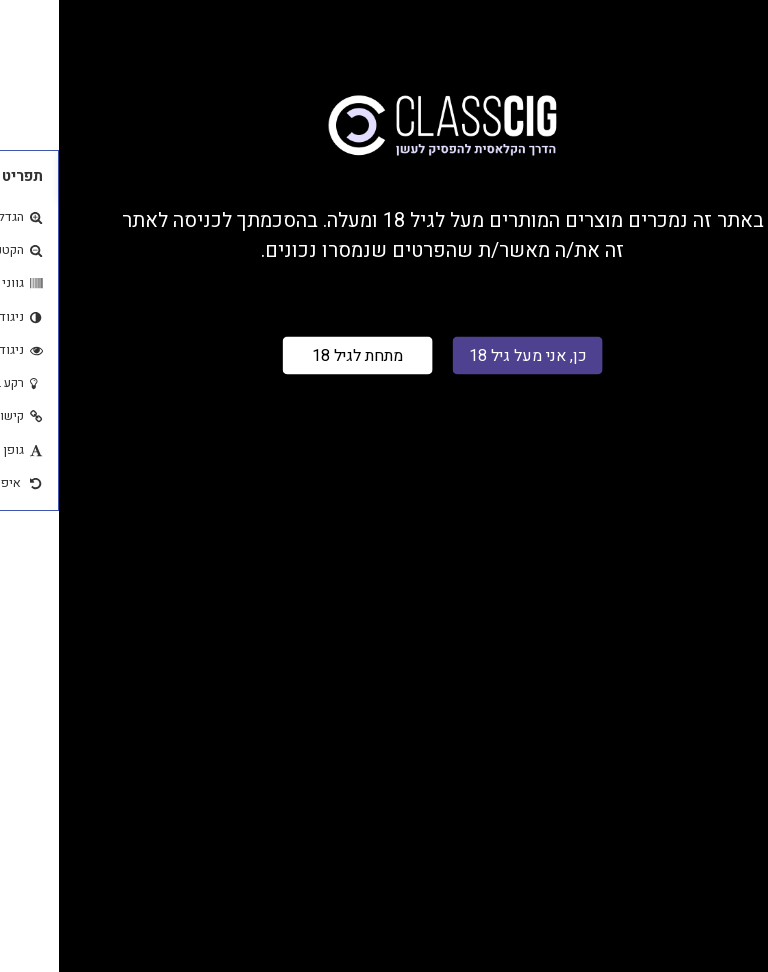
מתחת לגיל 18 (298, 355)
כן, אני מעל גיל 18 (469, 355)
